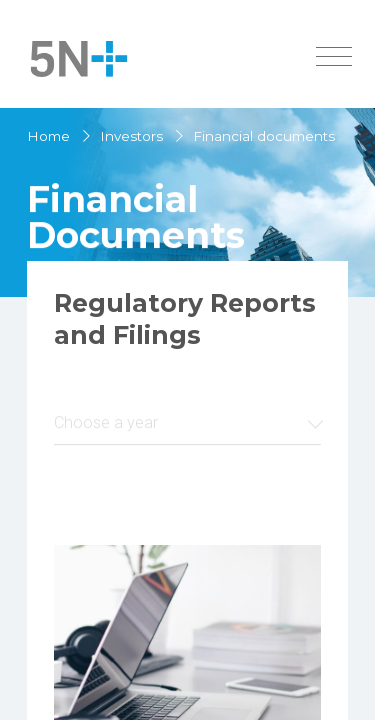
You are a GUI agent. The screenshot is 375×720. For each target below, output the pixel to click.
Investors (131, 136)
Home (48, 136)
